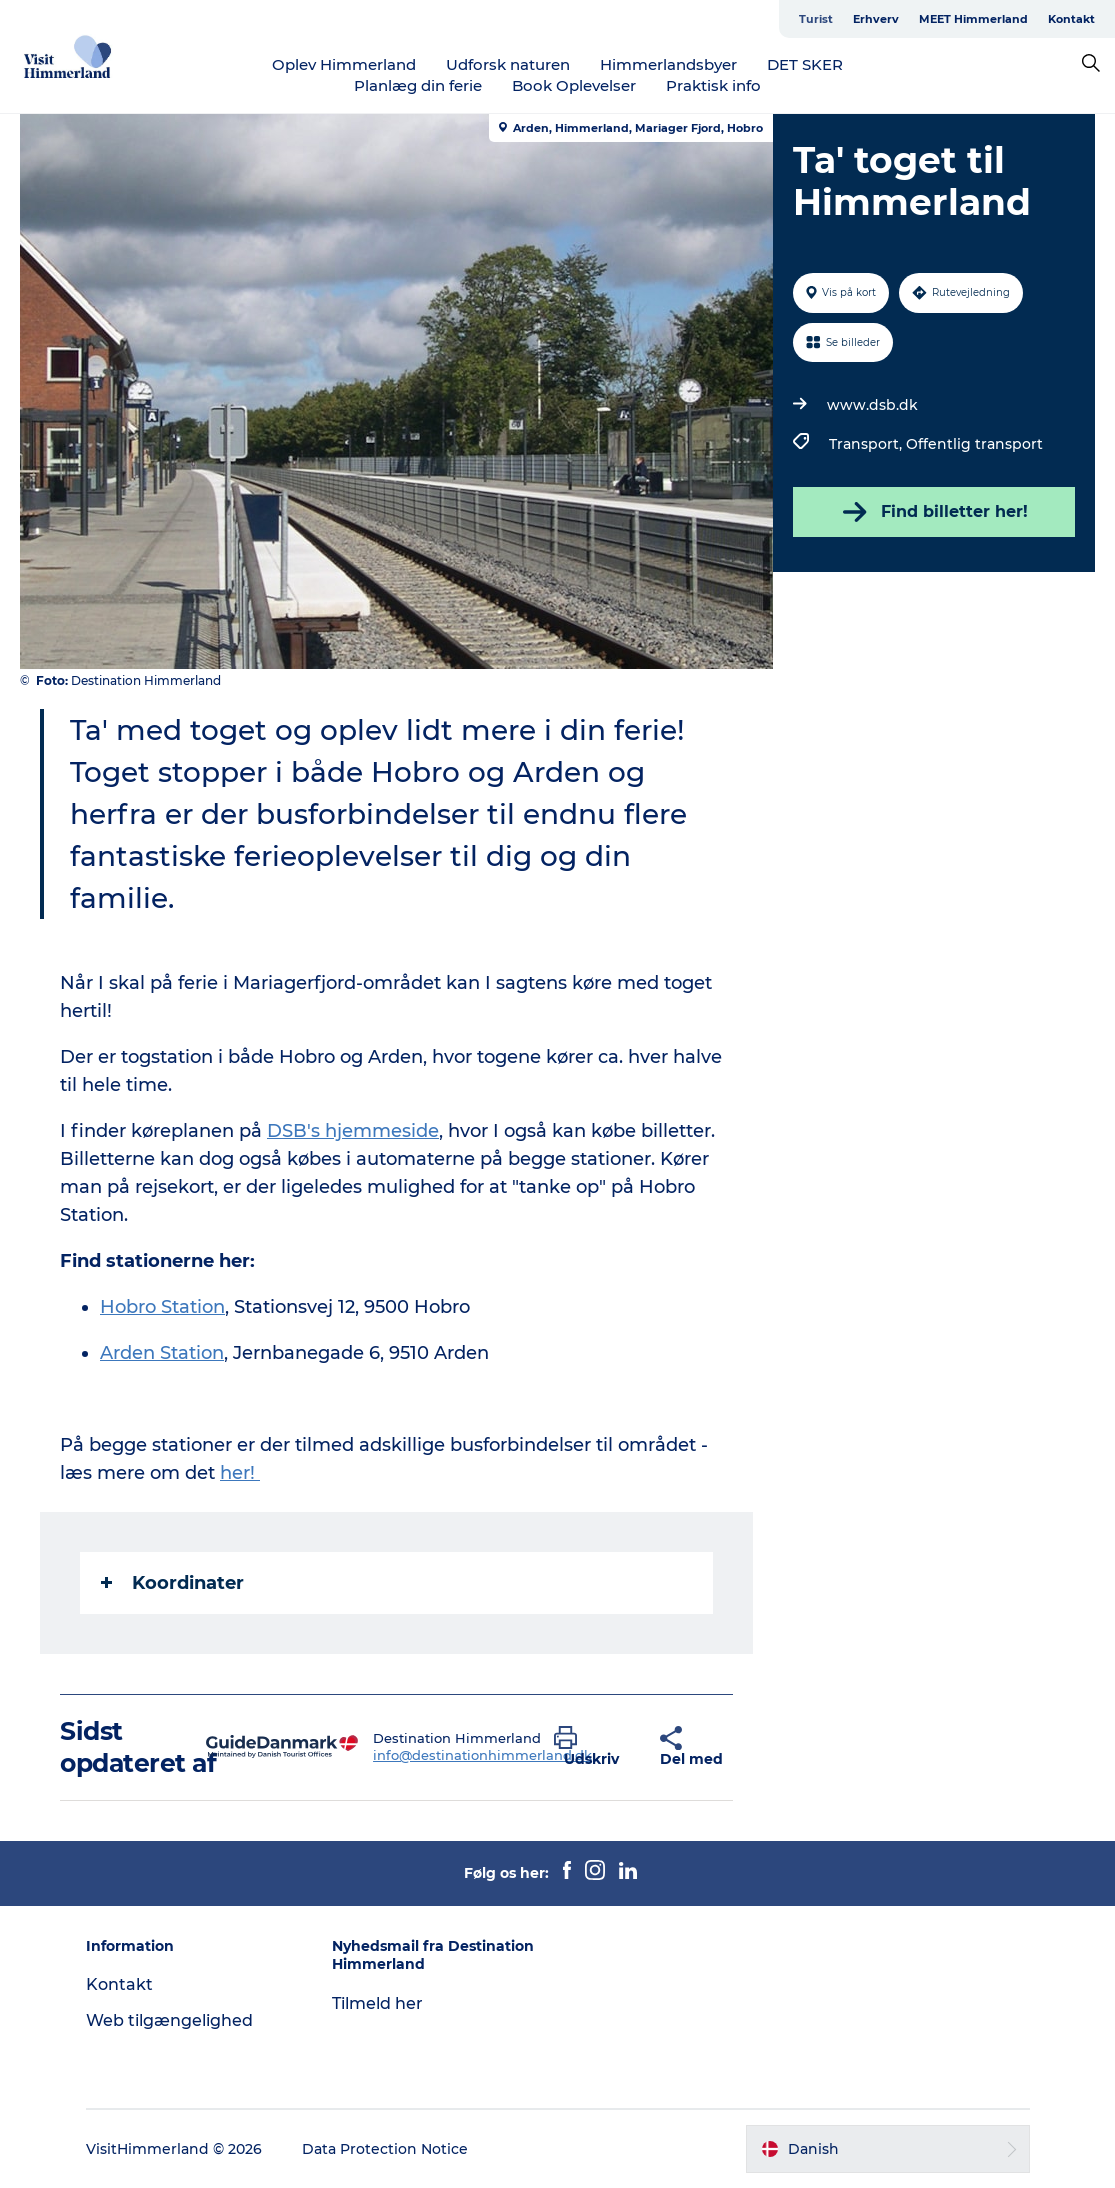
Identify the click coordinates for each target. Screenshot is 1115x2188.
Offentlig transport (974, 444)
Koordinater (172, 1583)
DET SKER (805, 64)
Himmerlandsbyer (668, 64)
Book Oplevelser (574, 85)
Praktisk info (713, 85)
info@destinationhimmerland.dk (482, 1755)
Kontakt (1071, 19)
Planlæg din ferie (418, 85)
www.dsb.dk (872, 405)
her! (240, 1473)
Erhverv (876, 19)
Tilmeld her (377, 2003)
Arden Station (162, 1353)
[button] (592, 1747)
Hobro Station (162, 1307)
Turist (816, 19)
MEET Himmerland (973, 19)
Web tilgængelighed (169, 2020)
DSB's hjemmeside (353, 1131)
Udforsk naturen (508, 64)
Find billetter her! (933, 512)
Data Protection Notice (385, 2149)
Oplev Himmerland (344, 64)
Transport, (867, 444)
